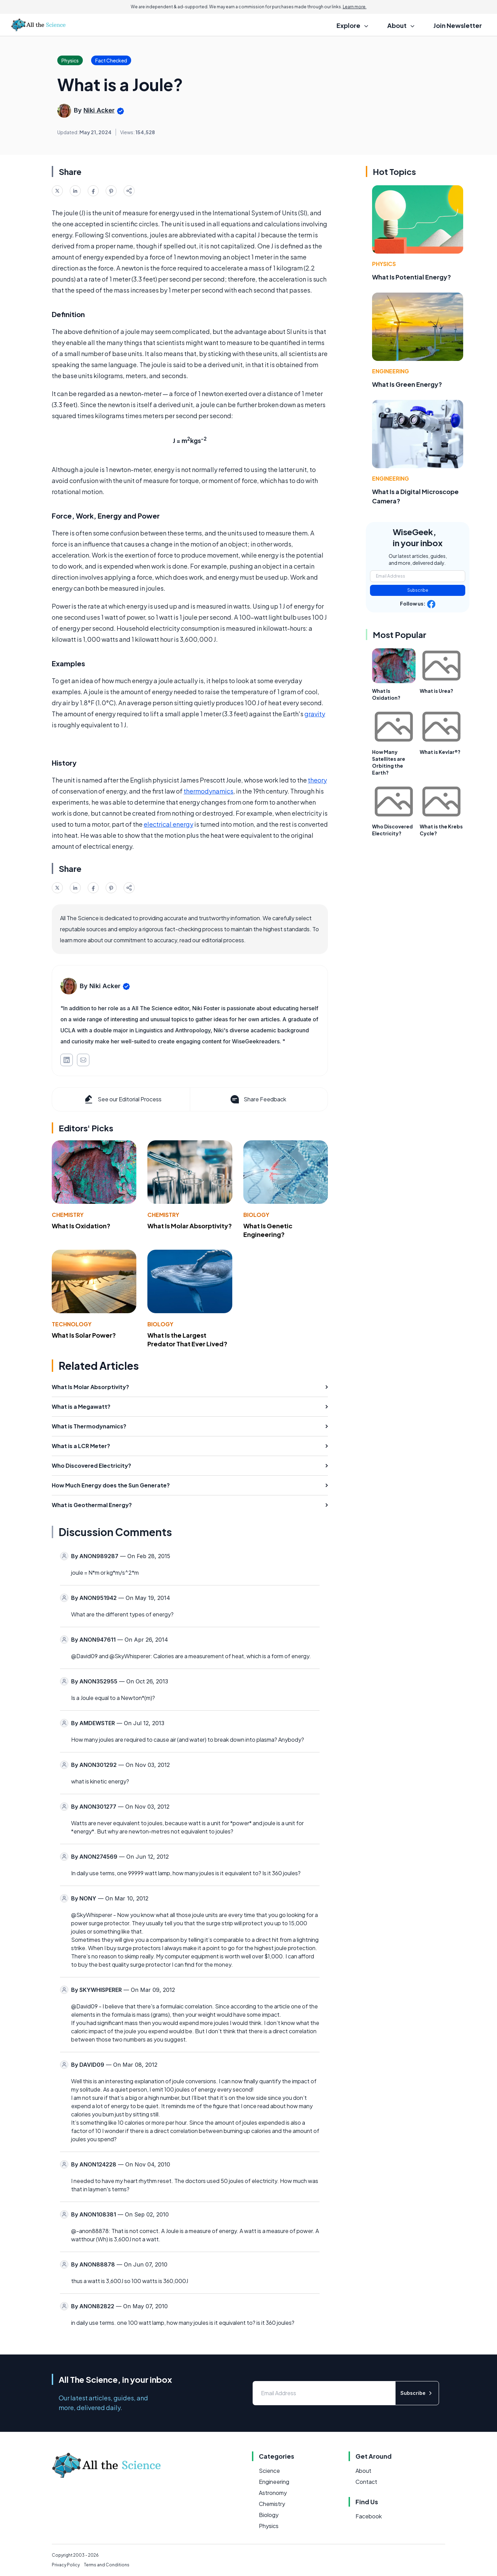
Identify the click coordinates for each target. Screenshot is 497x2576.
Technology (71, 1324)
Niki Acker (99, 110)
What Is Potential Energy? (411, 277)
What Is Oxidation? (81, 1226)
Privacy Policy (66, 2564)
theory (317, 780)
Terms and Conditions (106, 2564)
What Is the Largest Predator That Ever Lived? (187, 1339)
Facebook (368, 2516)
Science (269, 2470)
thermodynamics (208, 791)
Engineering (390, 371)
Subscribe (417, 590)
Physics (384, 263)
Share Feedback (257, 1099)
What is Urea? (436, 691)
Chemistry (68, 1214)
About (363, 2470)
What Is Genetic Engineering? (267, 1230)
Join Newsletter (457, 25)
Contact (366, 2481)
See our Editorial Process (122, 1099)
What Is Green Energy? (407, 384)
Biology (256, 1214)
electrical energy (168, 824)
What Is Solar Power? (84, 1335)
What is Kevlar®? (440, 752)
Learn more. (355, 6)
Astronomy (273, 2492)
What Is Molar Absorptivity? (189, 1226)
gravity (314, 714)
